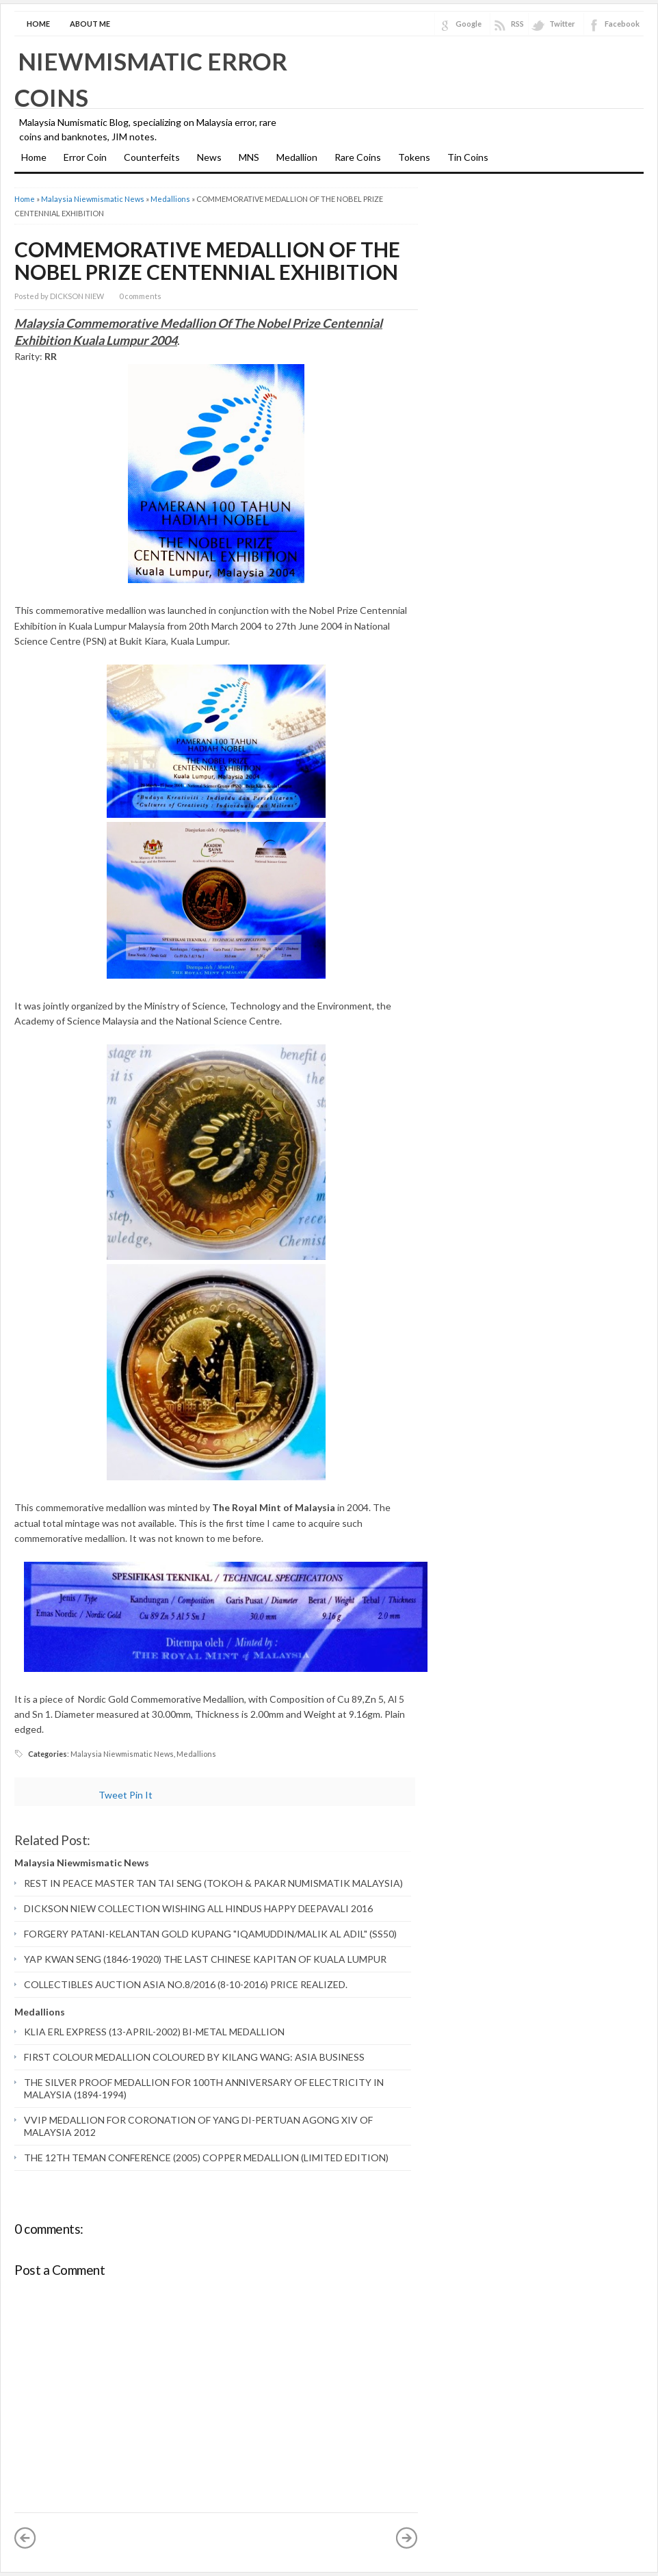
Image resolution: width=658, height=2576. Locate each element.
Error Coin (85, 157)
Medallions (170, 198)
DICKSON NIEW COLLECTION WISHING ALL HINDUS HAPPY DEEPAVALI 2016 (198, 1908)
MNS (249, 157)
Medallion (296, 157)
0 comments (140, 296)
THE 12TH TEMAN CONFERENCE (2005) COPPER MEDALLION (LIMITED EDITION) (206, 2157)
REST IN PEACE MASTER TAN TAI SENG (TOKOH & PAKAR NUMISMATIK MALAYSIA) (213, 1883)
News (209, 157)
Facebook (622, 23)
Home (38, 23)
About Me (90, 23)
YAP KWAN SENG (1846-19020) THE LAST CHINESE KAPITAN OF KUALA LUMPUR (205, 1959)
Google (469, 23)
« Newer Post (25, 2538)
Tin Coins (467, 157)
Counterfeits (152, 157)
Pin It (141, 1795)
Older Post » (407, 2538)
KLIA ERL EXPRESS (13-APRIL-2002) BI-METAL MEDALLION (154, 2031)
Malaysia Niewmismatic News (92, 198)
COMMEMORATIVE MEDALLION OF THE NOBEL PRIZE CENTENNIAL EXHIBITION (207, 260)
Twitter (562, 23)
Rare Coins (357, 157)
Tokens (414, 157)
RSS (517, 23)
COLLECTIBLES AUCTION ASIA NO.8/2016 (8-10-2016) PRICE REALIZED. (185, 1984)
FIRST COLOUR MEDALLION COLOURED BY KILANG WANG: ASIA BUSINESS (194, 2057)
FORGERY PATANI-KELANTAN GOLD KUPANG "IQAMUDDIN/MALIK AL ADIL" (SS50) (210, 1934)
